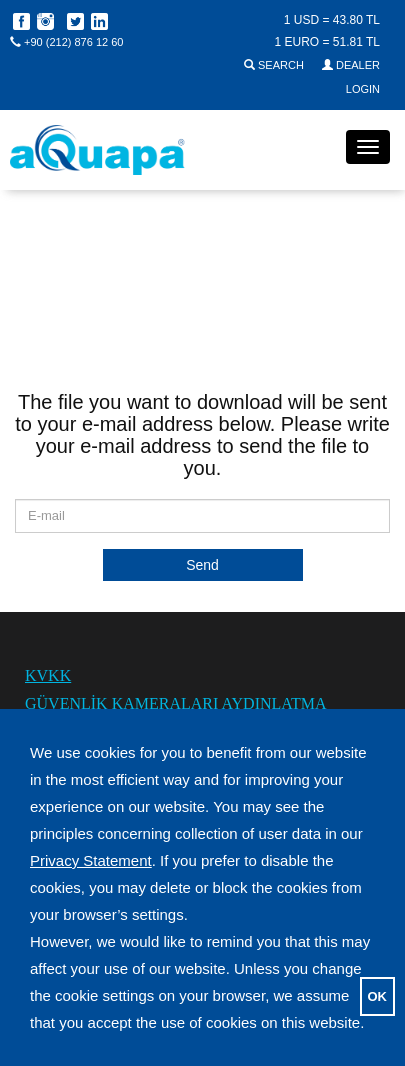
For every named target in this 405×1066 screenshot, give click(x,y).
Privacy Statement (91, 860)
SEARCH (275, 65)
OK (378, 996)
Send (202, 565)
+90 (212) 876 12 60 (66, 42)
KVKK (48, 675)
